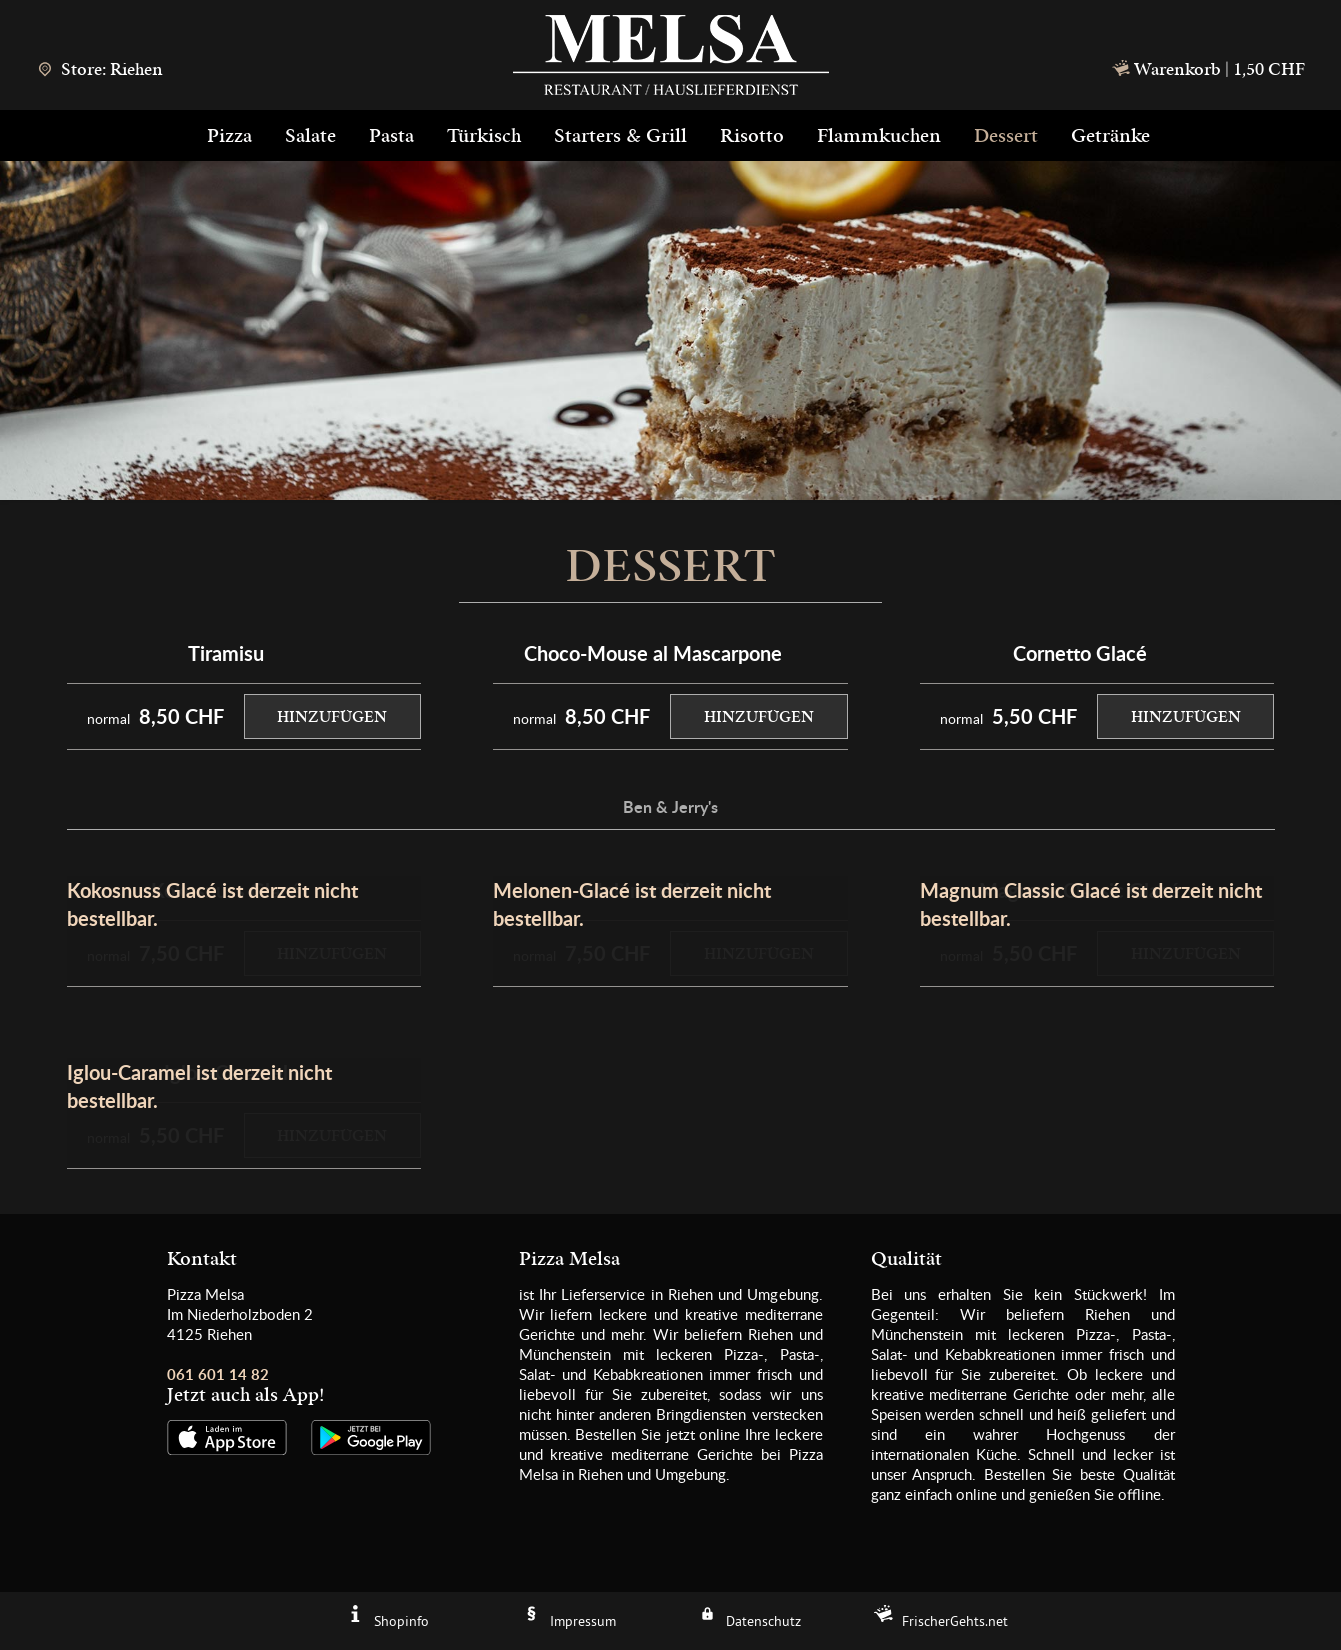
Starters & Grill (620, 136)
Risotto (752, 136)
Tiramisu (226, 653)
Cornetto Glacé (1080, 653)
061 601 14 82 (218, 1374)
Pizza (229, 136)
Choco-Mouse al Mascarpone (653, 653)
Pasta (391, 136)
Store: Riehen (99, 69)
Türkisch (484, 136)
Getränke (1110, 136)
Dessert (1006, 136)
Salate (310, 136)
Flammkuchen (879, 136)
